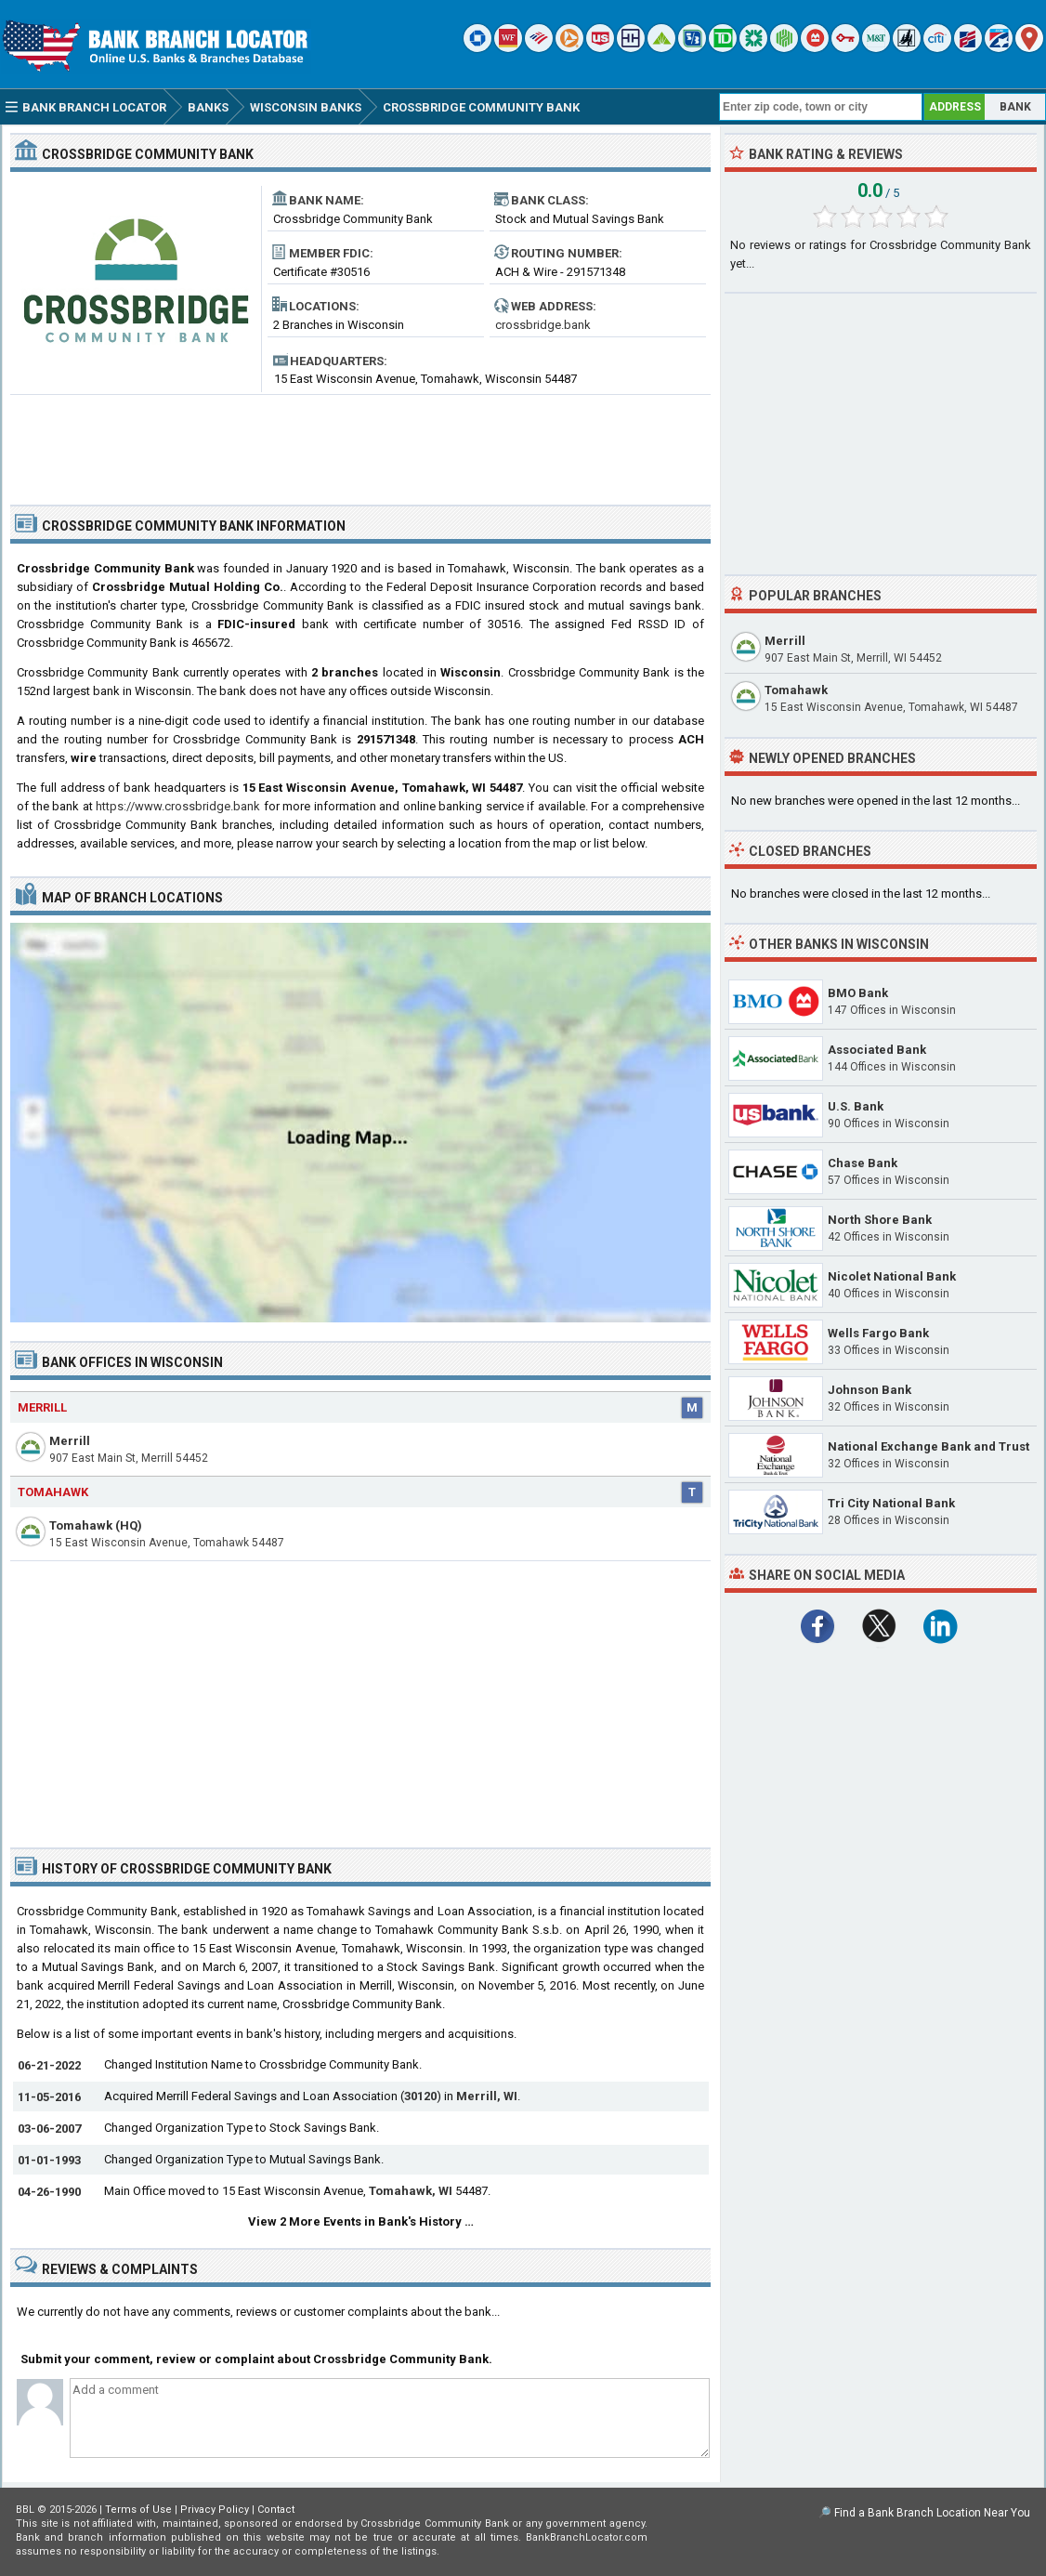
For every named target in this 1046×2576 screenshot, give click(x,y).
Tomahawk (53, 1492)
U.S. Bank (855, 1106)
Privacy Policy (214, 2510)
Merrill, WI (486, 2096)
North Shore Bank (880, 1220)
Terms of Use (138, 2510)
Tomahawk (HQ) (95, 1525)
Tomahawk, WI (410, 2191)
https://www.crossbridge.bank (178, 806)
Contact (275, 2510)
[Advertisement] (360, 442)
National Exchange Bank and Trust (928, 1446)
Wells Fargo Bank (878, 1333)
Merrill (42, 1407)
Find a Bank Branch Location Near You (932, 2512)
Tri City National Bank (891, 1503)
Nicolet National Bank (892, 1276)
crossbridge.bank (543, 325)
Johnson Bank (869, 1390)
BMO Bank (858, 993)
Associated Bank (877, 1050)
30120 (420, 2096)
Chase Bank (862, 1163)
